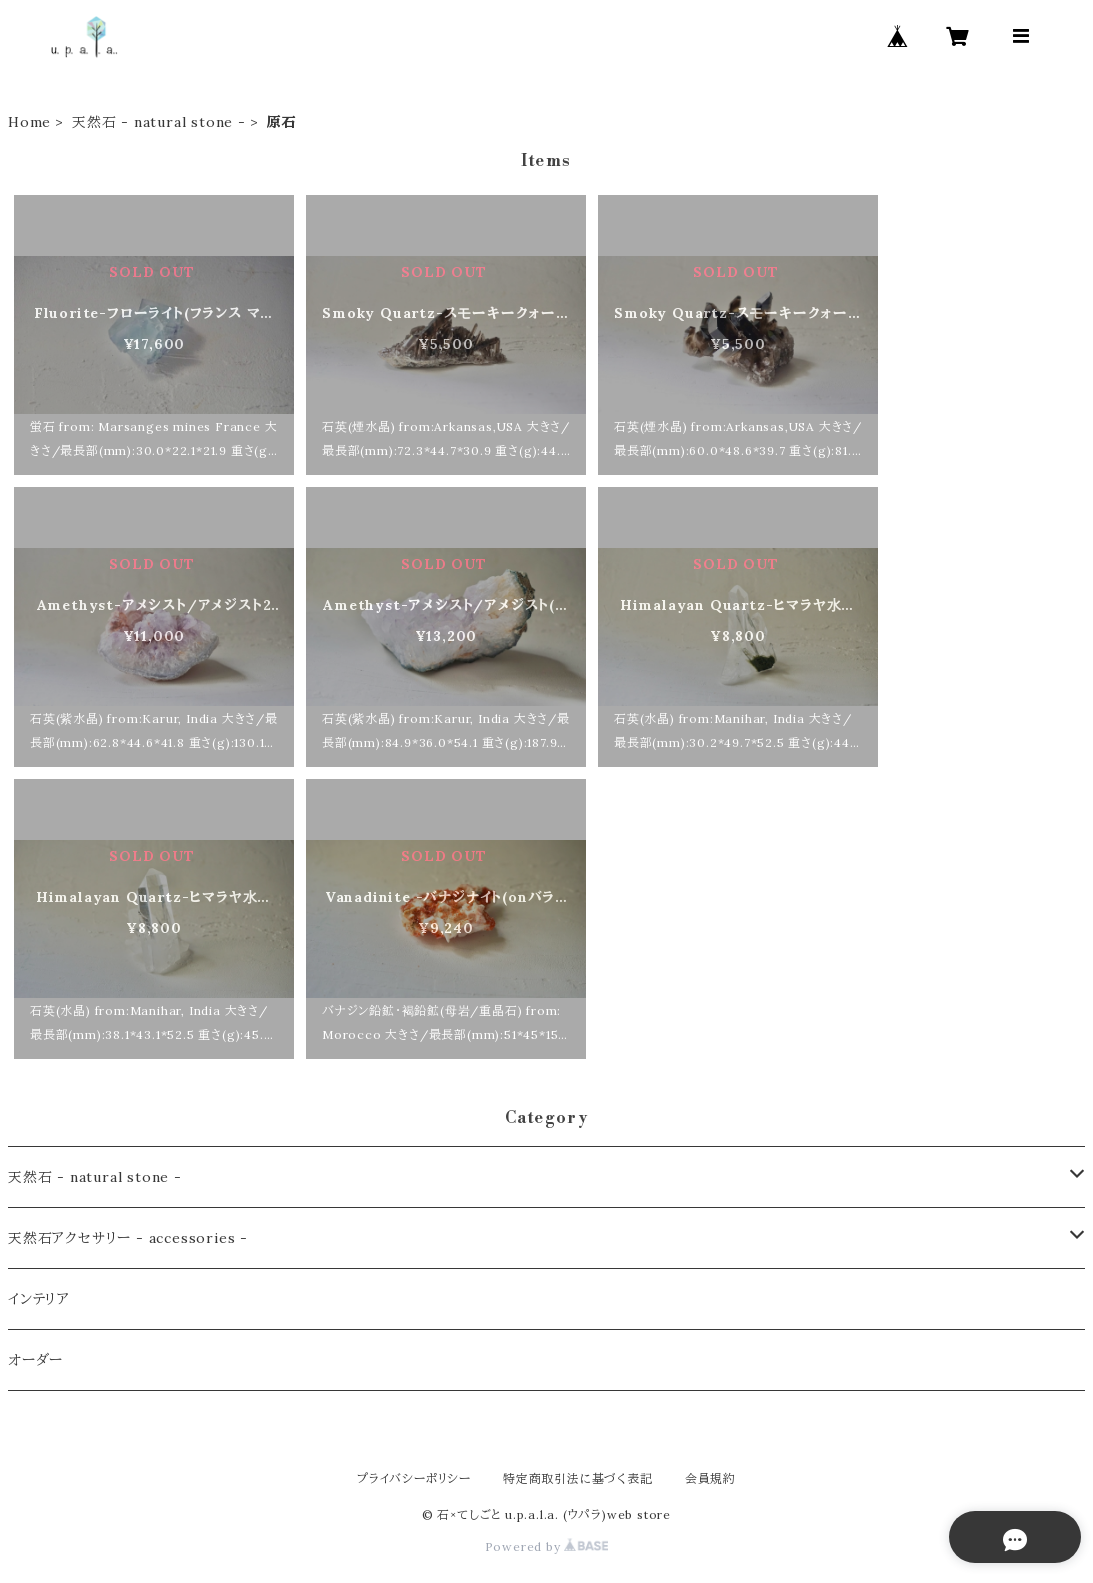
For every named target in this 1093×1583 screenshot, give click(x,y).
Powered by (547, 1546)
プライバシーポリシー (414, 1478)
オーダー (35, 1360)
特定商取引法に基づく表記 (578, 1478)
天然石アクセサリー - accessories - (128, 1238)
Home (29, 122)
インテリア (39, 1299)
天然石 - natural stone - (159, 122)
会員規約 (710, 1478)
